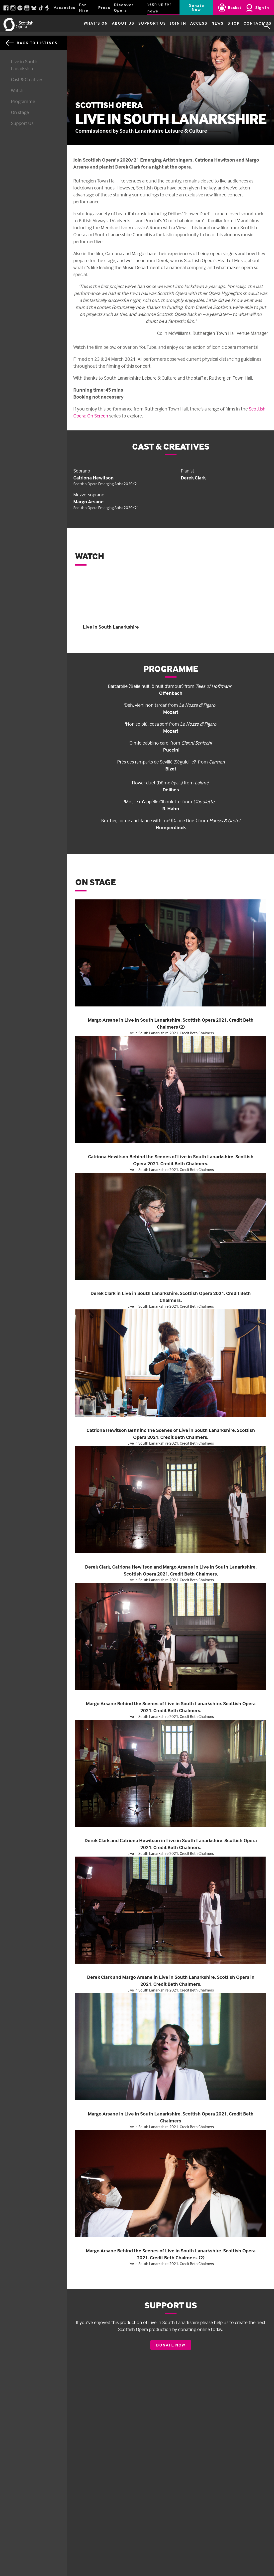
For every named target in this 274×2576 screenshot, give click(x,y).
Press (104, 7)
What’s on (83, 25)
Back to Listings (32, 43)
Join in (166, 25)
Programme (23, 101)
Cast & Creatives (27, 79)
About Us (110, 25)
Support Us (140, 25)
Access (186, 25)
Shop (221, 25)
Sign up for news (159, 7)
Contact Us (245, 25)
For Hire (83, 7)
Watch (17, 90)
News (205, 25)
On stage (20, 112)
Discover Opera (124, 7)
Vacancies (65, 7)
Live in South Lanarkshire (24, 64)
